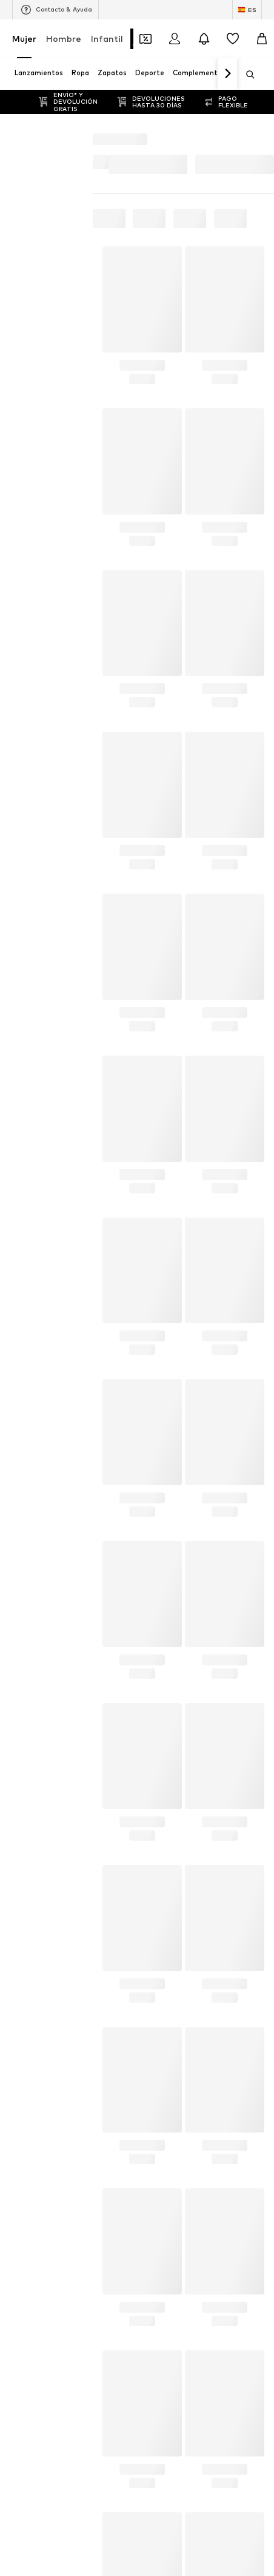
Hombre (63, 38)
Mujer (24, 38)
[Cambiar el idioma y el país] (247, 9)
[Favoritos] (233, 39)
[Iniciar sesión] (174, 39)
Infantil (107, 38)
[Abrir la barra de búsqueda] (246, 74)
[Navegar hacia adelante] (227, 74)
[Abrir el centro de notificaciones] (203, 39)
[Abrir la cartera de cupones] (145, 39)
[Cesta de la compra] (262, 39)
